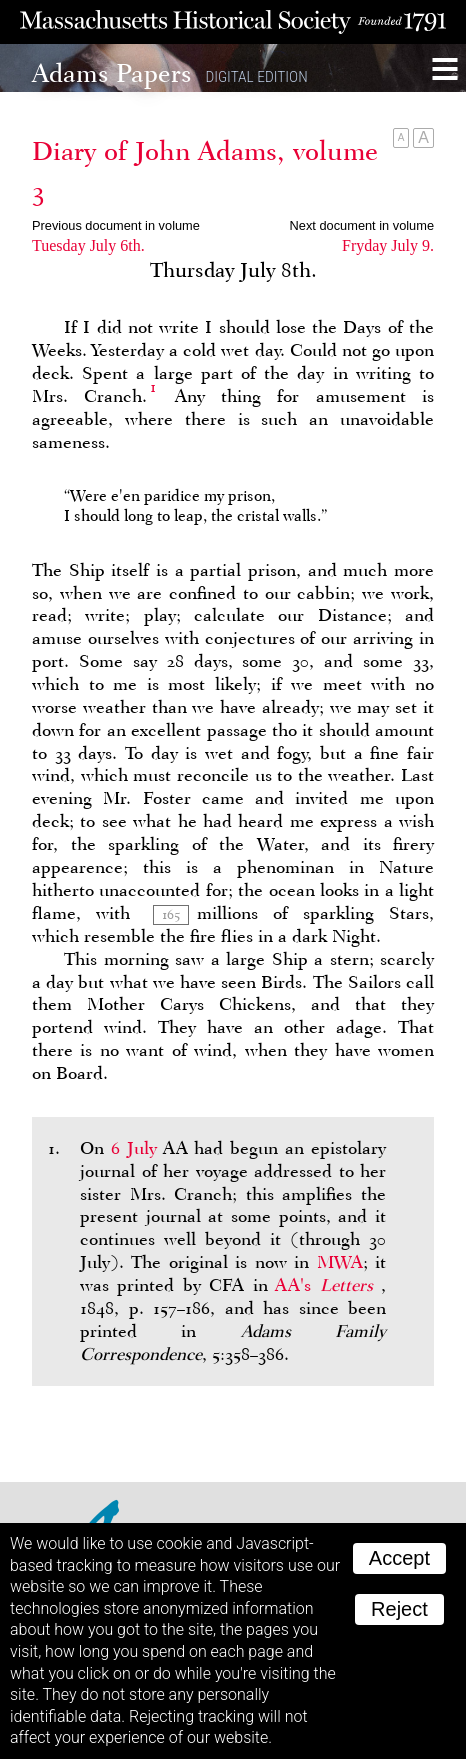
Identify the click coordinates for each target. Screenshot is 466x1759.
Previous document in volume (116, 225)
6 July (134, 1148)
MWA (340, 1262)
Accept (399, 1558)
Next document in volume (362, 225)
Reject (399, 1609)
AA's (328, 1285)
